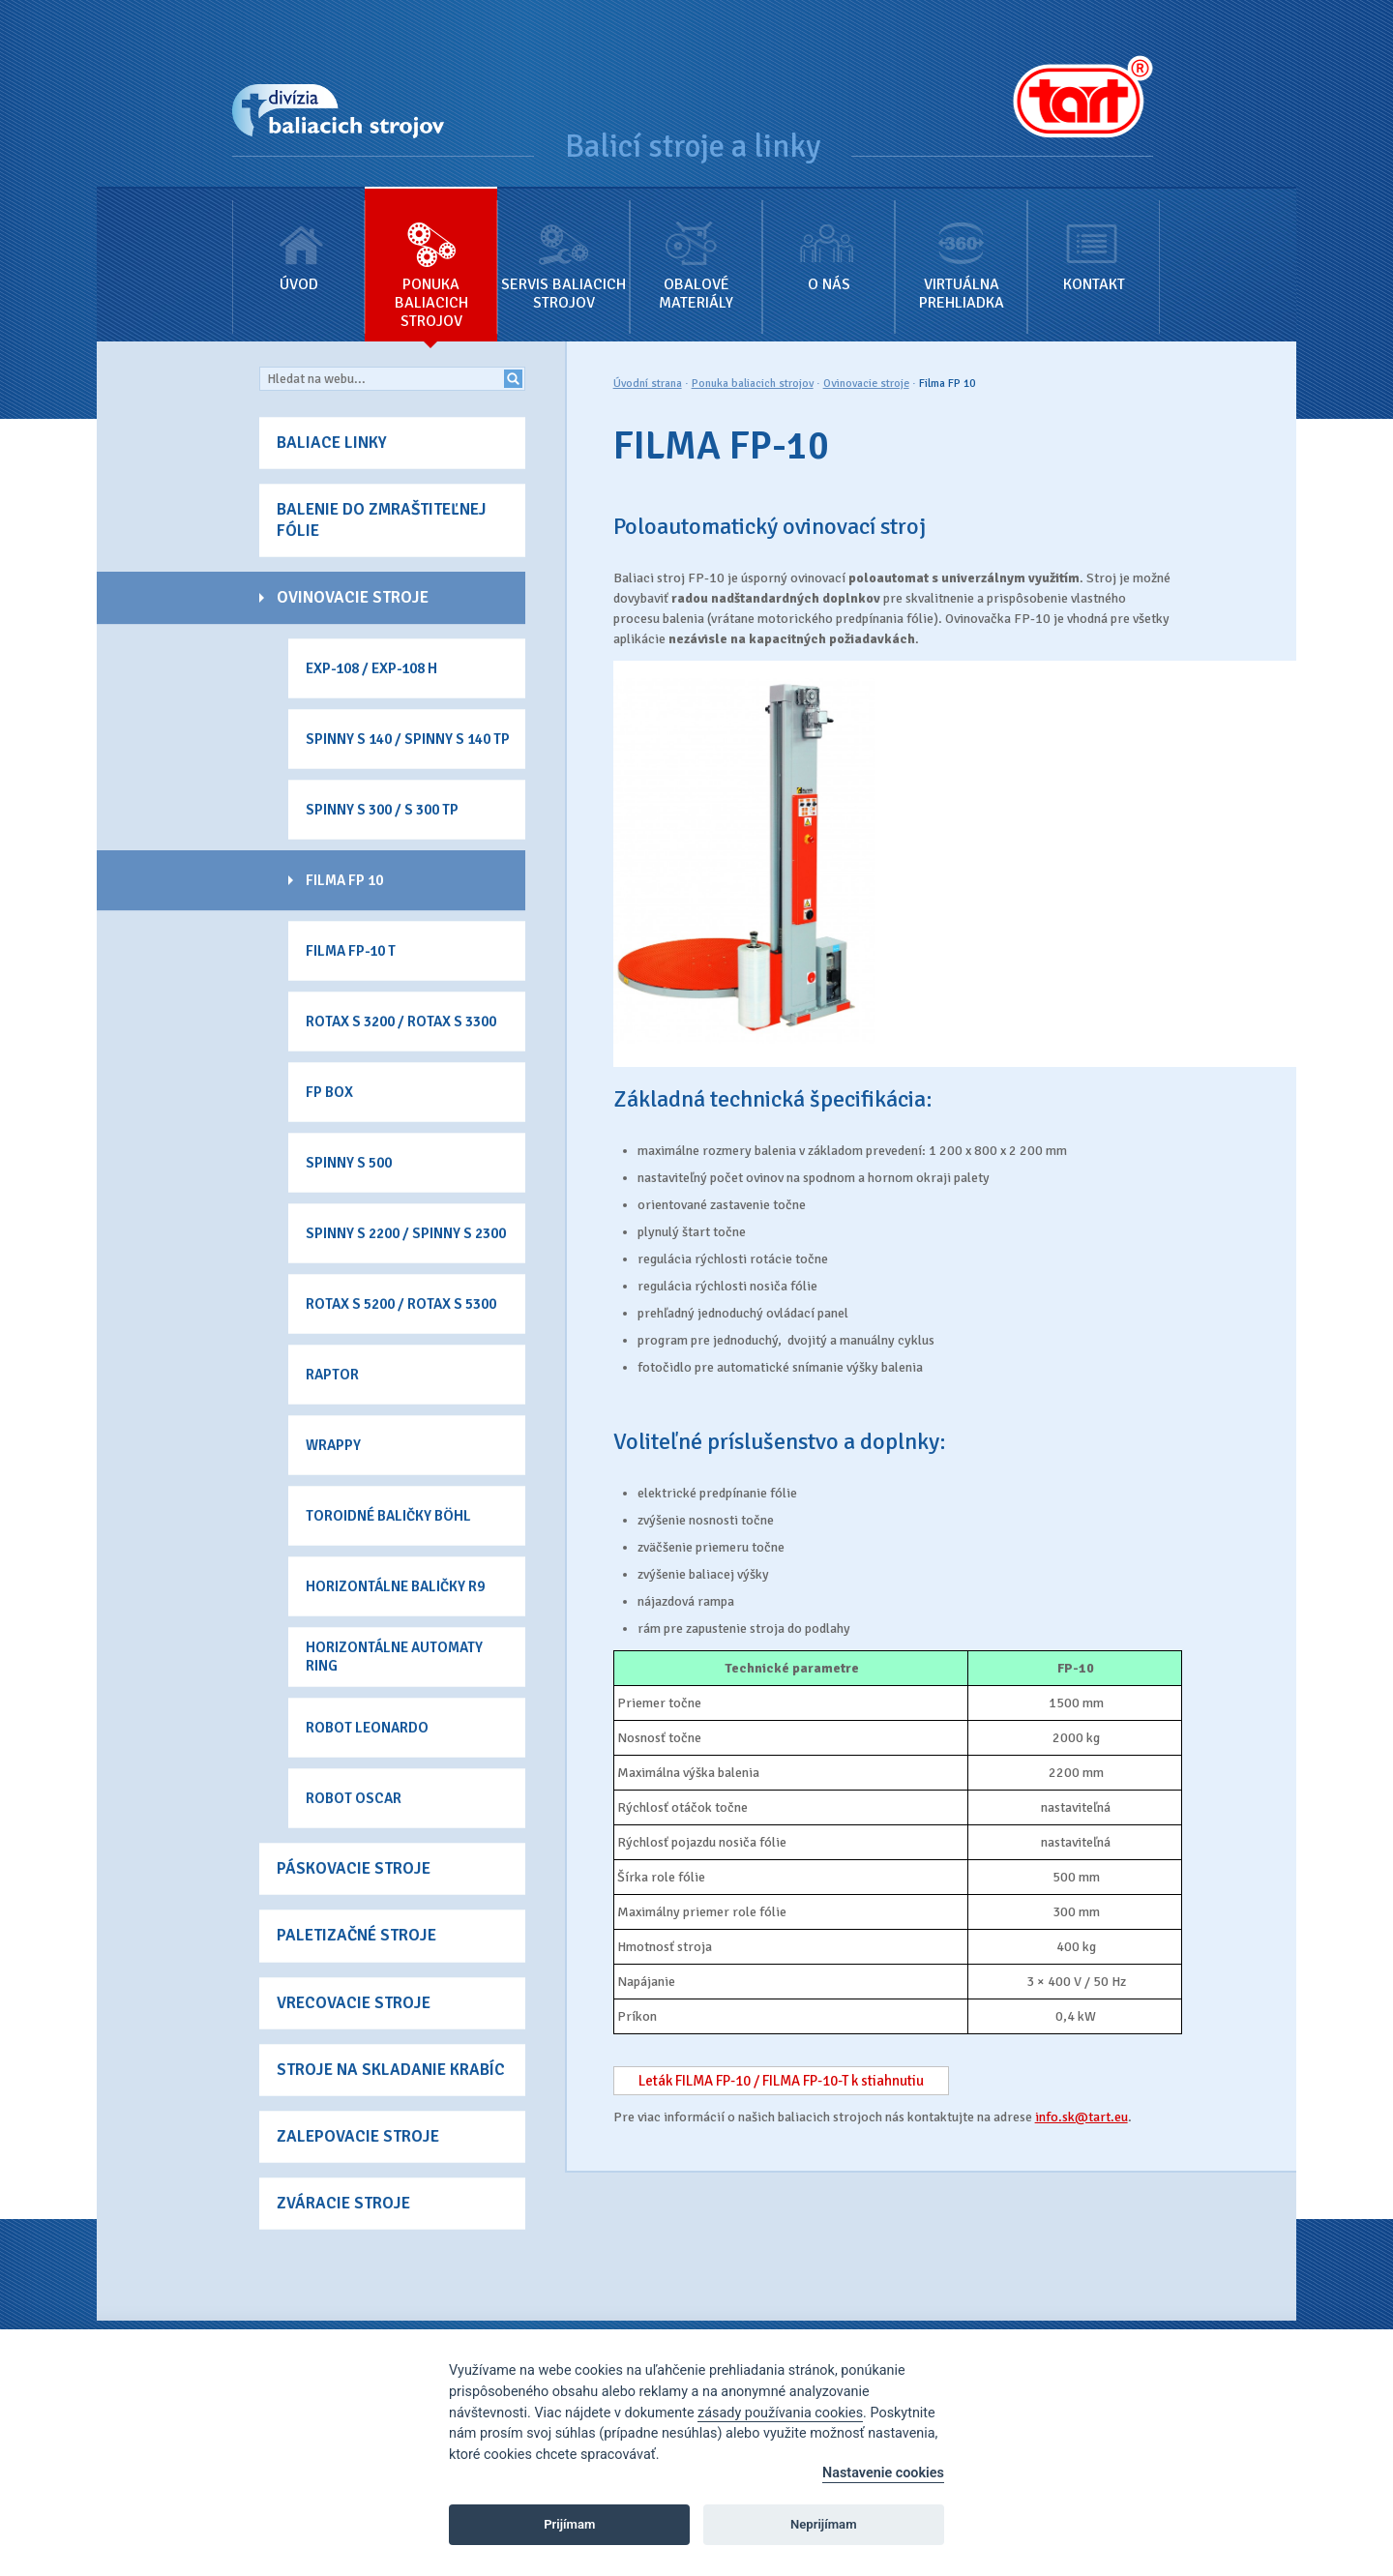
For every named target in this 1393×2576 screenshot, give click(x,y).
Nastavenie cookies (883, 2473)
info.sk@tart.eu (1081, 2117)
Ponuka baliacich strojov (431, 260)
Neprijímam (823, 2524)
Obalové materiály (696, 250)
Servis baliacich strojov (563, 250)
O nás (828, 241)
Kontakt (1093, 241)
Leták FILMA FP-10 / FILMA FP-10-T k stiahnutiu (781, 2080)
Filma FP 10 (947, 383)
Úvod (298, 241)
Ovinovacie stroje (866, 383)
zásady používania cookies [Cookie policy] (780, 2413)
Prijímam (569, 2524)
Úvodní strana (647, 383)
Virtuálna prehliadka (961, 250)
